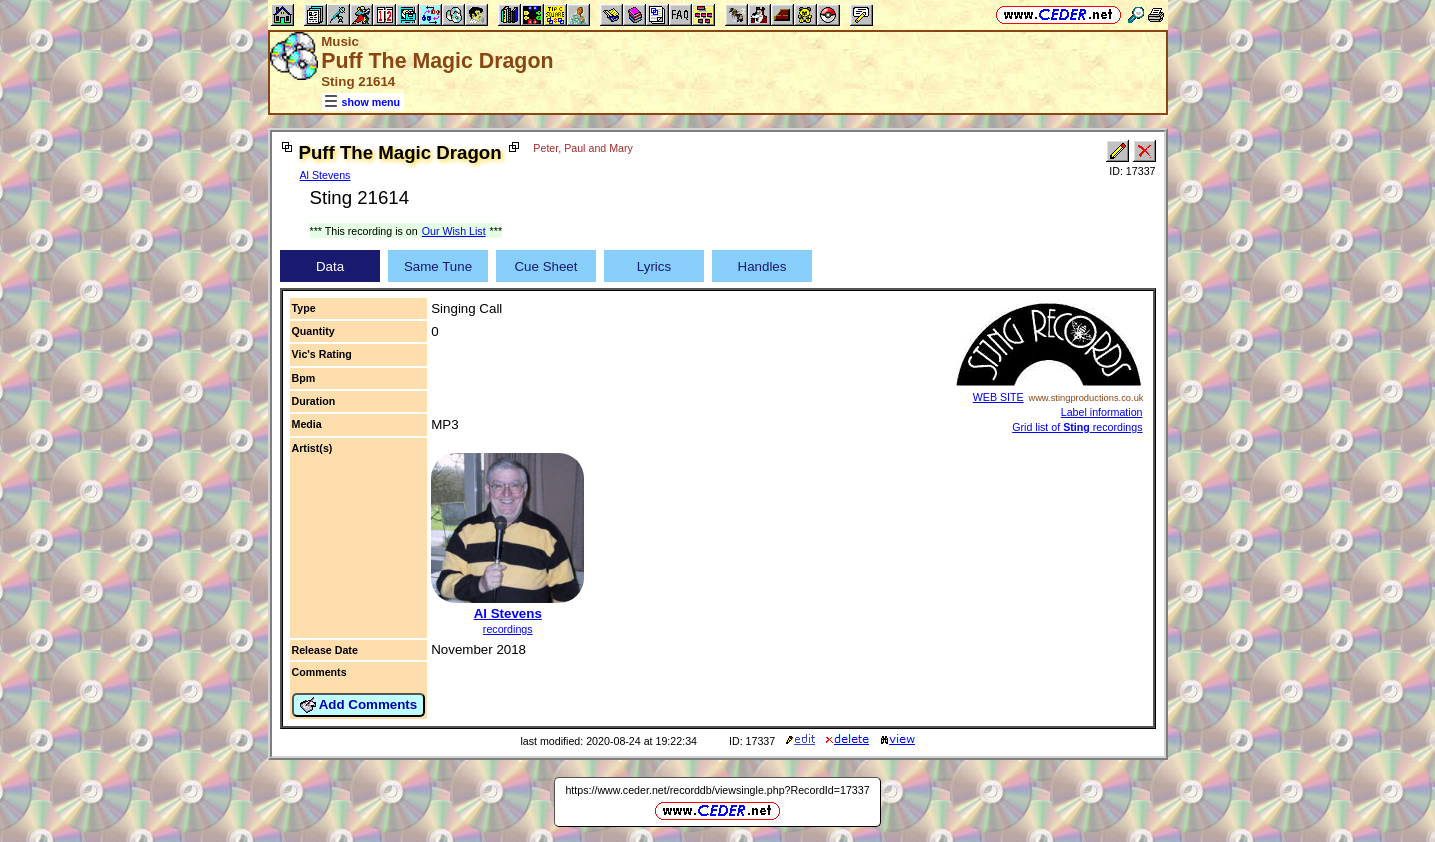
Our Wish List (454, 231)
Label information (1102, 412)
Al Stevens (325, 175)
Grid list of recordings (1077, 427)
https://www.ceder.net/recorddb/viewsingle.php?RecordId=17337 (717, 790)
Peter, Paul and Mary (583, 148)
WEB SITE (998, 397)
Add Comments (359, 705)
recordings (508, 629)
